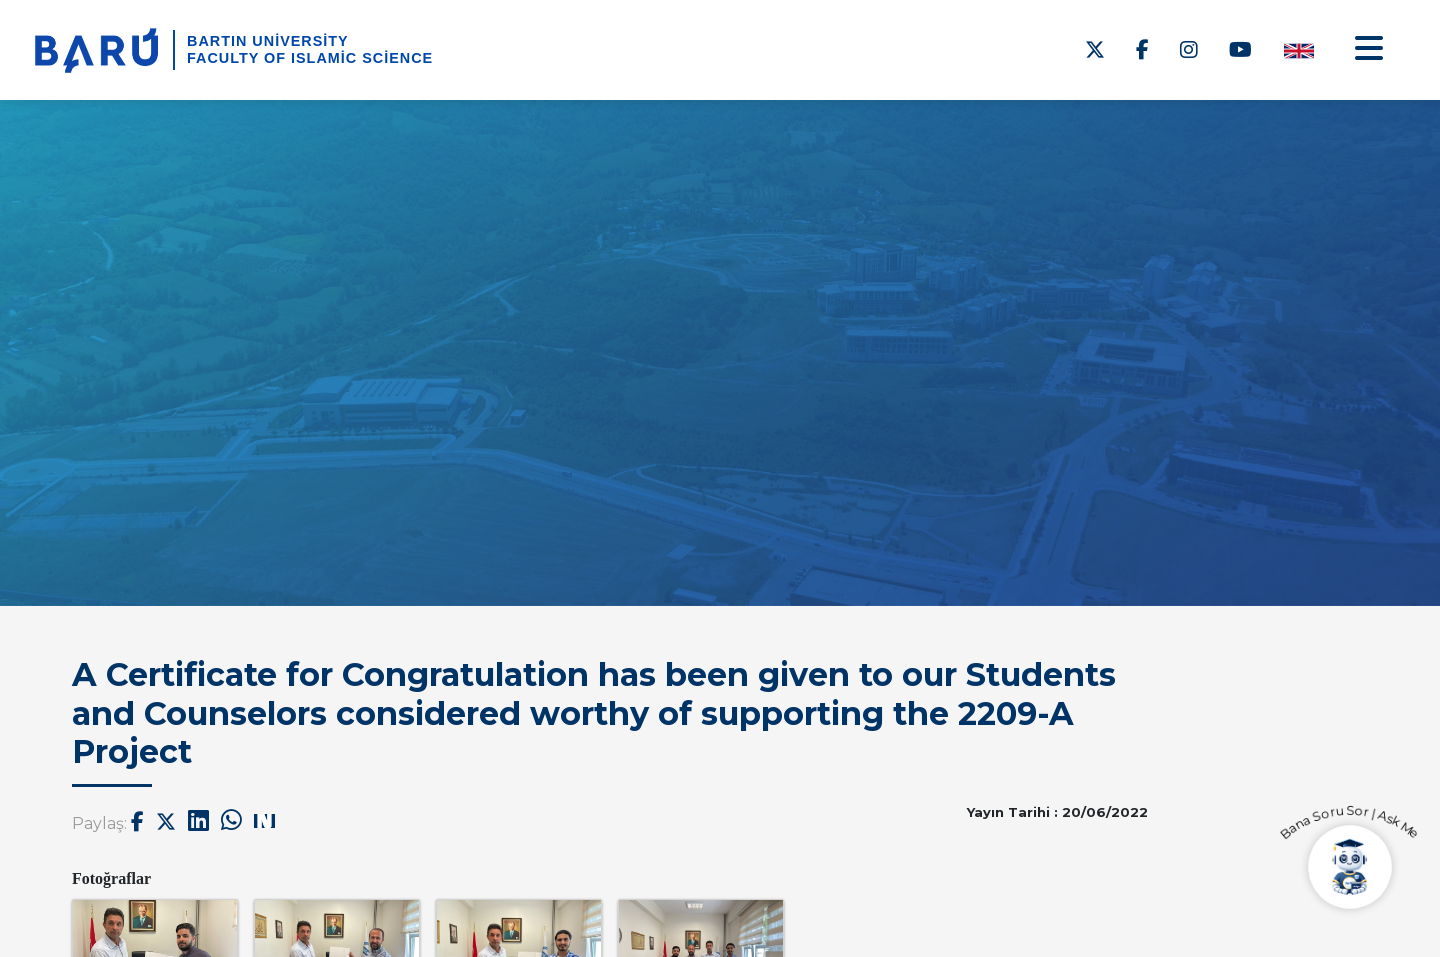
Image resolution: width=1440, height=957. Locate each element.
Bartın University (268, 41)
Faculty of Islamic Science (310, 58)
